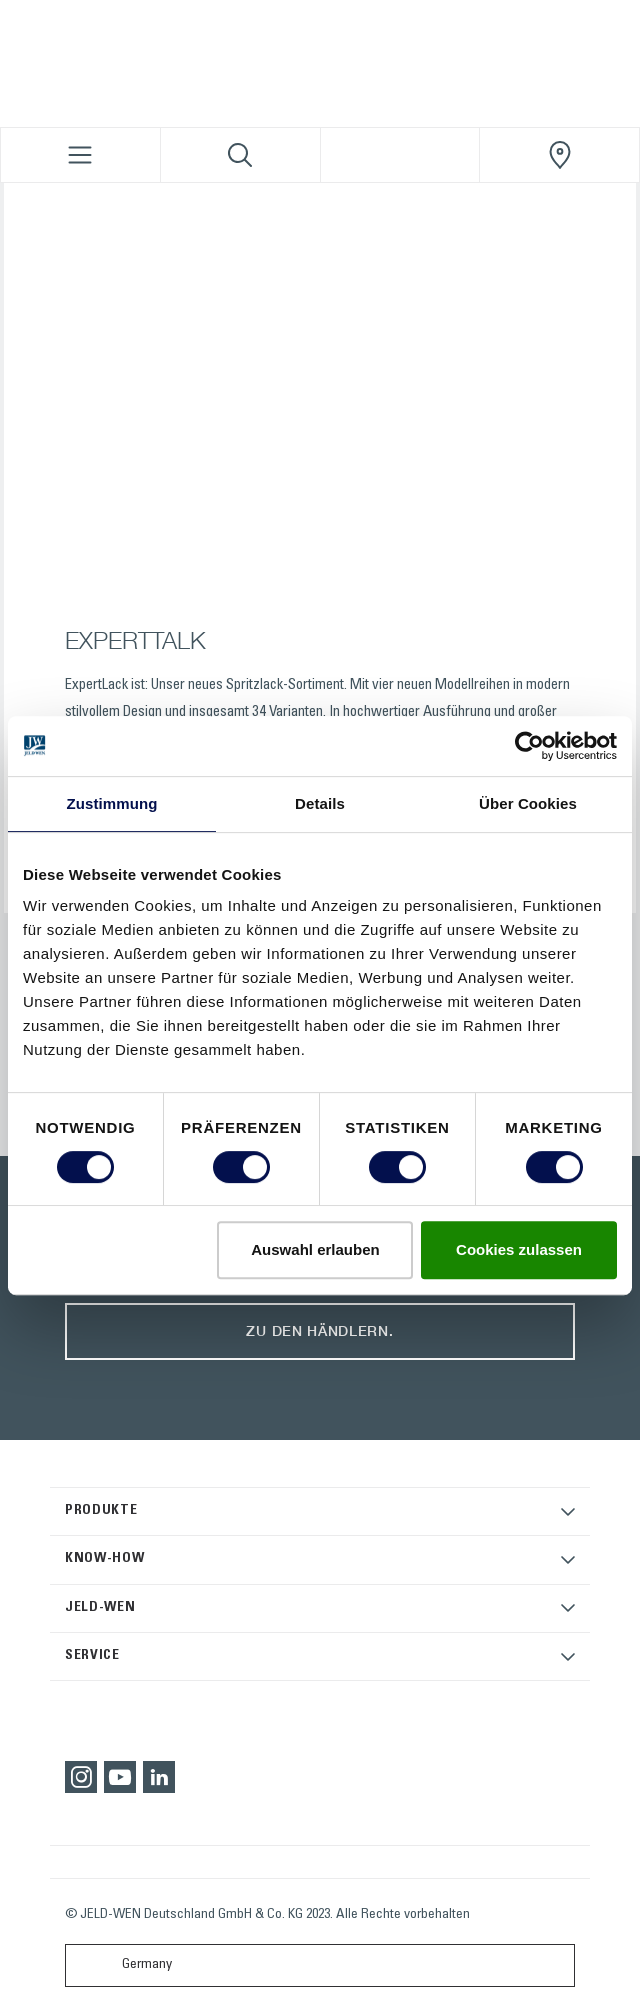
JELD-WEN (100, 1608)
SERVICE (92, 1656)
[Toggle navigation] (80, 155)
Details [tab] (320, 803)
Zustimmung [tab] (112, 803)
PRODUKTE (101, 1511)
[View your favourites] (400, 155)
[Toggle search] (240, 155)
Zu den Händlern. (319, 1330)
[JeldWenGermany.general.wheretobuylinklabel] (559, 155)
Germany (123, 1965)
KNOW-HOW (105, 1559)
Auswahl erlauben (315, 1249)
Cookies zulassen (519, 1249)
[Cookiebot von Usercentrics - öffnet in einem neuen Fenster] (529, 746)
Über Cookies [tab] (528, 803)
